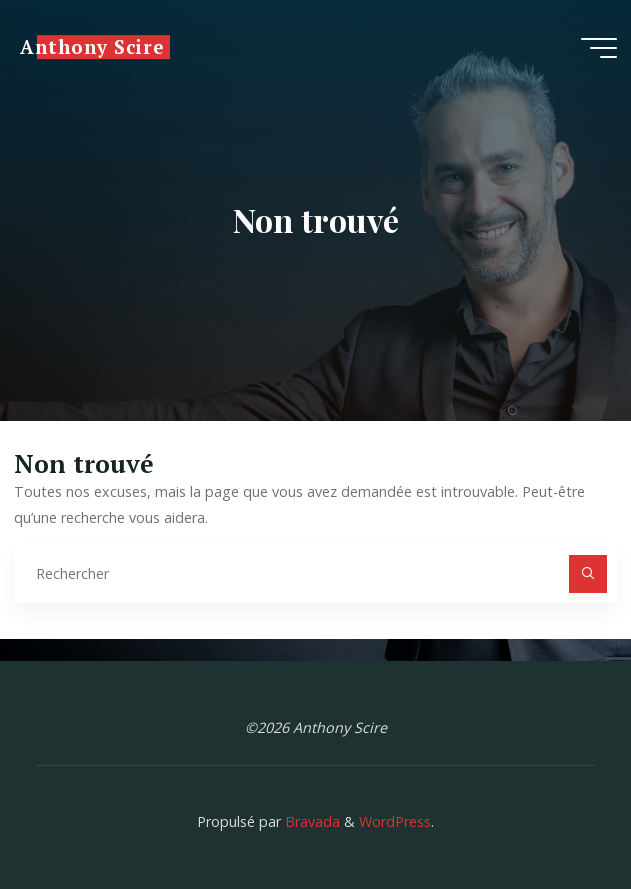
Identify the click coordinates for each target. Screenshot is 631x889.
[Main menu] (599, 48)
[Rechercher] (587, 573)
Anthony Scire (91, 47)
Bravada (310, 821)
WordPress (395, 821)
